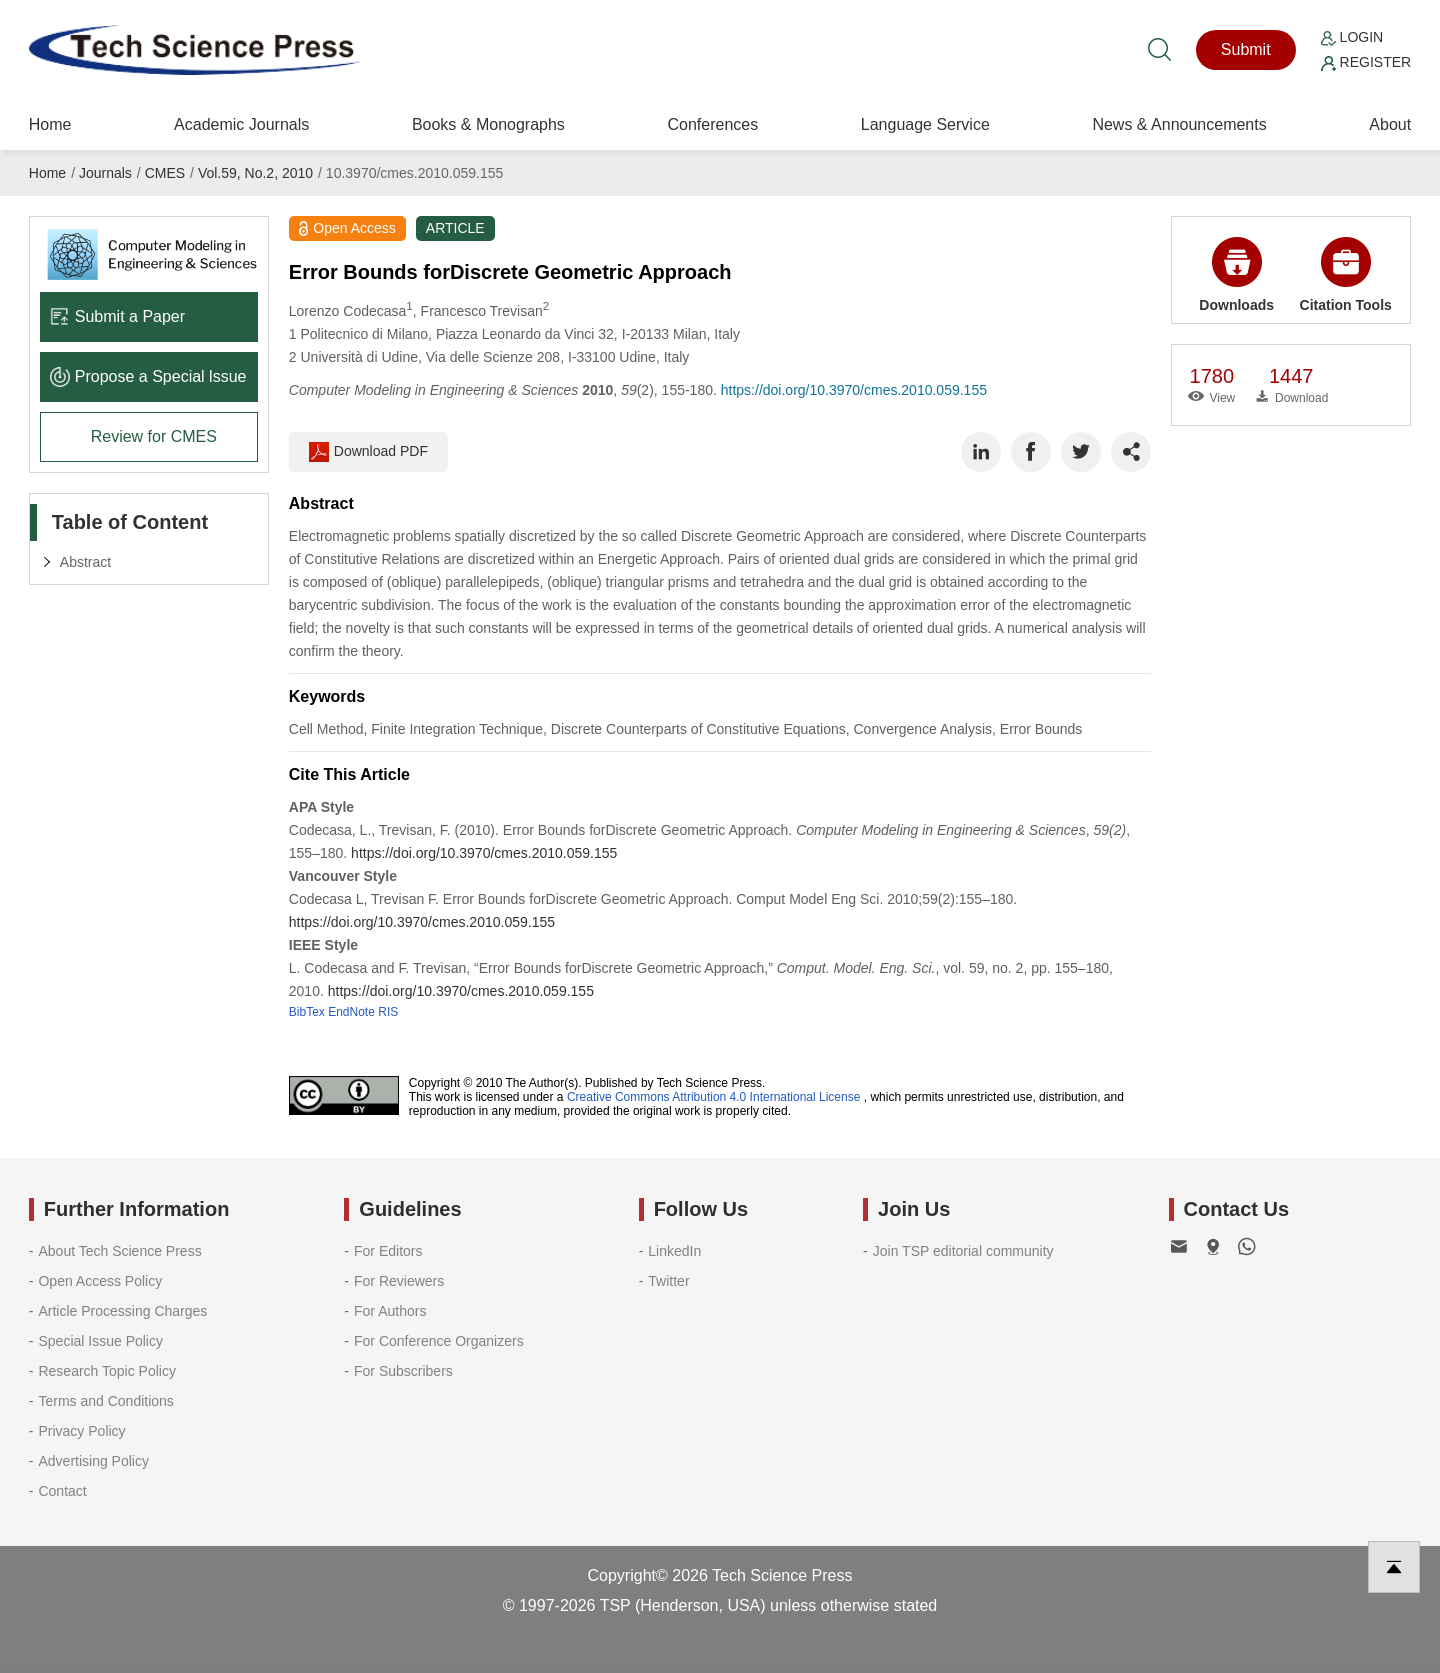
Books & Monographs (488, 124)
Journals (105, 173)
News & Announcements (1179, 124)
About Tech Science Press (119, 1251)
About (1390, 124)
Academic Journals (241, 124)
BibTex (307, 1012)
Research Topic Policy (106, 1371)
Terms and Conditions (105, 1401)
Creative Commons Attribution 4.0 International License (714, 1097)
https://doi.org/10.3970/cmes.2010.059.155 (854, 390)
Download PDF (368, 452)
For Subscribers (403, 1371)
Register (1366, 62)
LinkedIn (674, 1251)
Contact (62, 1491)
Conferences (712, 124)
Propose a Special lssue (148, 376)
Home (50, 124)
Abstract (85, 562)
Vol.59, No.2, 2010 (255, 173)
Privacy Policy (81, 1431)
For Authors (390, 1311)
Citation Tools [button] (1346, 275)
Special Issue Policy (100, 1341)
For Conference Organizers (439, 1341)
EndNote (351, 1012)
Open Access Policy (100, 1281)
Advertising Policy (93, 1461)
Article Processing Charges (122, 1311)
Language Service (925, 124)
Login (1352, 37)
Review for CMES (154, 436)
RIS (388, 1012)
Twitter (668, 1281)
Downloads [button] (1236, 275)
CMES (165, 173)
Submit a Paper (117, 316)
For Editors (388, 1251)
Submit (1246, 49)
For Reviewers (399, 1281)
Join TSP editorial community (963, 1251)
